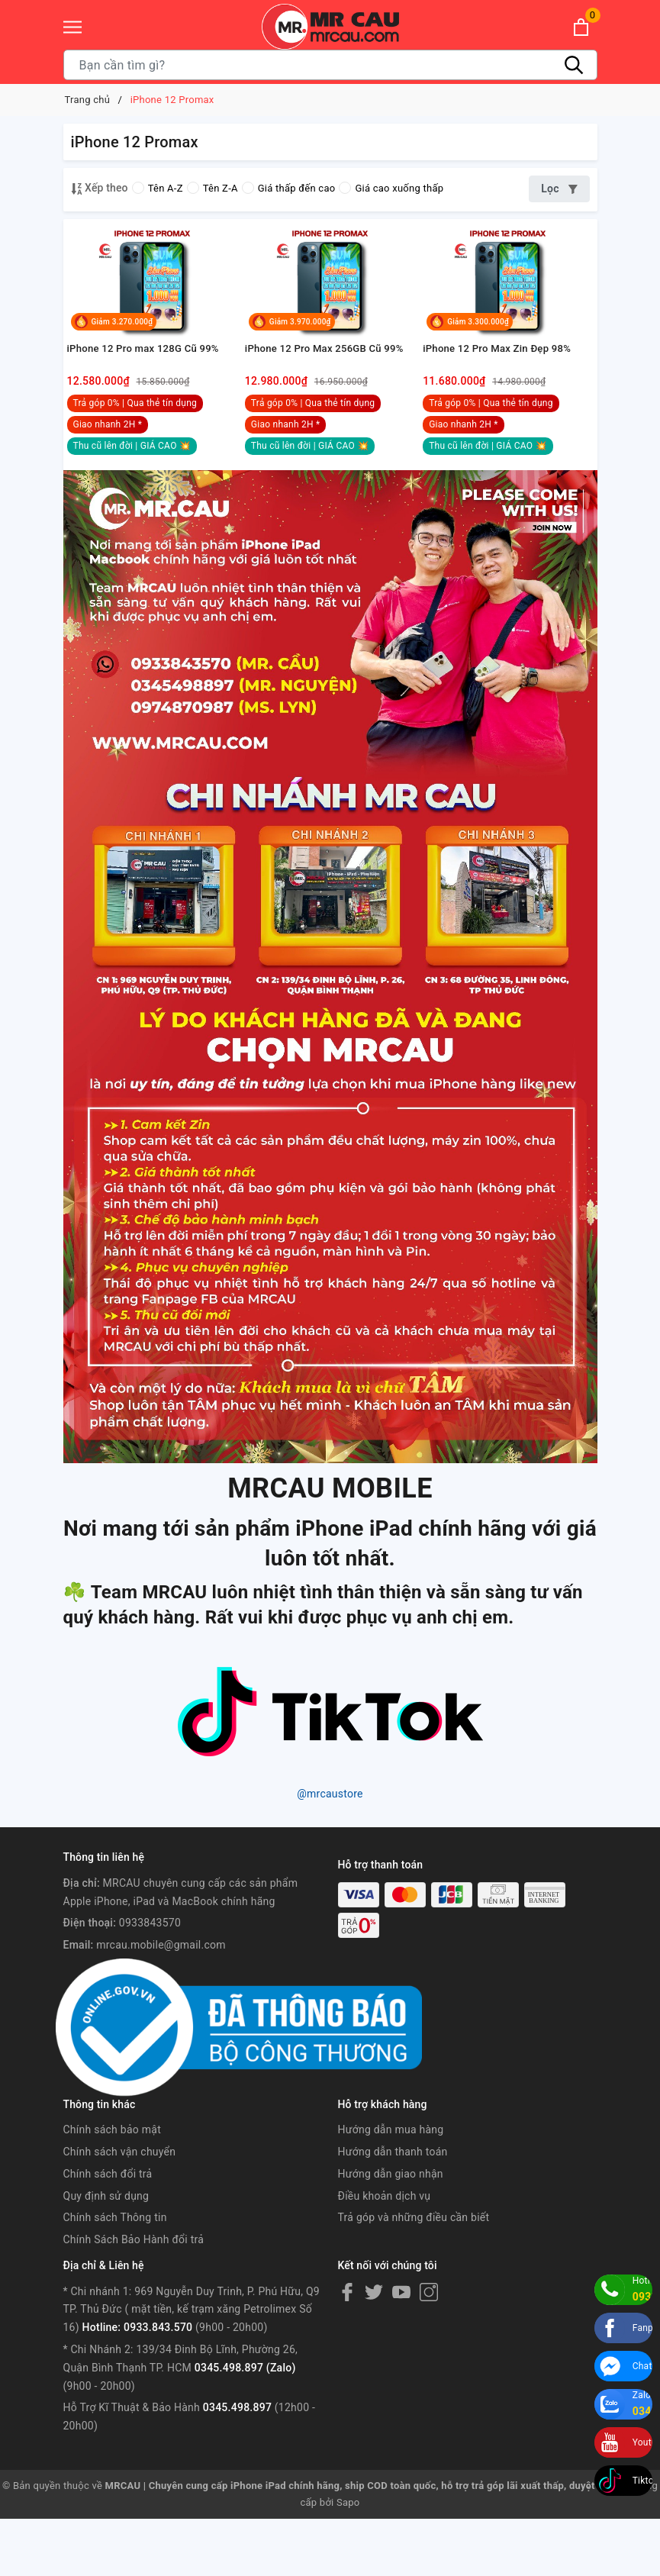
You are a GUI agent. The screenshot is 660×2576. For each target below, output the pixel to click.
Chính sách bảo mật (112, 2187)
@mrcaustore (330, 1851)
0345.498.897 (237, 2464)
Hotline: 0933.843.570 (137, 2384)
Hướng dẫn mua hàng (391, 2187)
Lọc (559, 188)
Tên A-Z (157, 188)
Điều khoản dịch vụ (384, 2252)
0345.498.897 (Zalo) (245, 2425)
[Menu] (72, 27)
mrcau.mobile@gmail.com (161, 2002)
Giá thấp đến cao (289, 188)
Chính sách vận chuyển (119, 2209)
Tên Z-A (212, 188)
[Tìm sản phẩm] (330, 65)
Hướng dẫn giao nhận (390, 2231)
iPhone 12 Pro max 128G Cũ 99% (148, 404)
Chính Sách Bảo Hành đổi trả (133, 2297)
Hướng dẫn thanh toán (393, 2209)
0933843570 (150, 1980)
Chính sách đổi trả (108, 2231)
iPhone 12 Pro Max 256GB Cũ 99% (329, 404)
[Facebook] (347, 2348)
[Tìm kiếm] (574, 64)
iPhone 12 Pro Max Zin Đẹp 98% (502, 404)
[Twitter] (374, 2348)
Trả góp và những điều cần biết (414, 2274)
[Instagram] (429, 2348)
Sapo (348, 2559)
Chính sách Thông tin (115, 2274)
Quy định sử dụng (106, 2252)
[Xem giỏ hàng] (581, 27)
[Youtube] (401, 2348)
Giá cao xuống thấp (391, 188)
